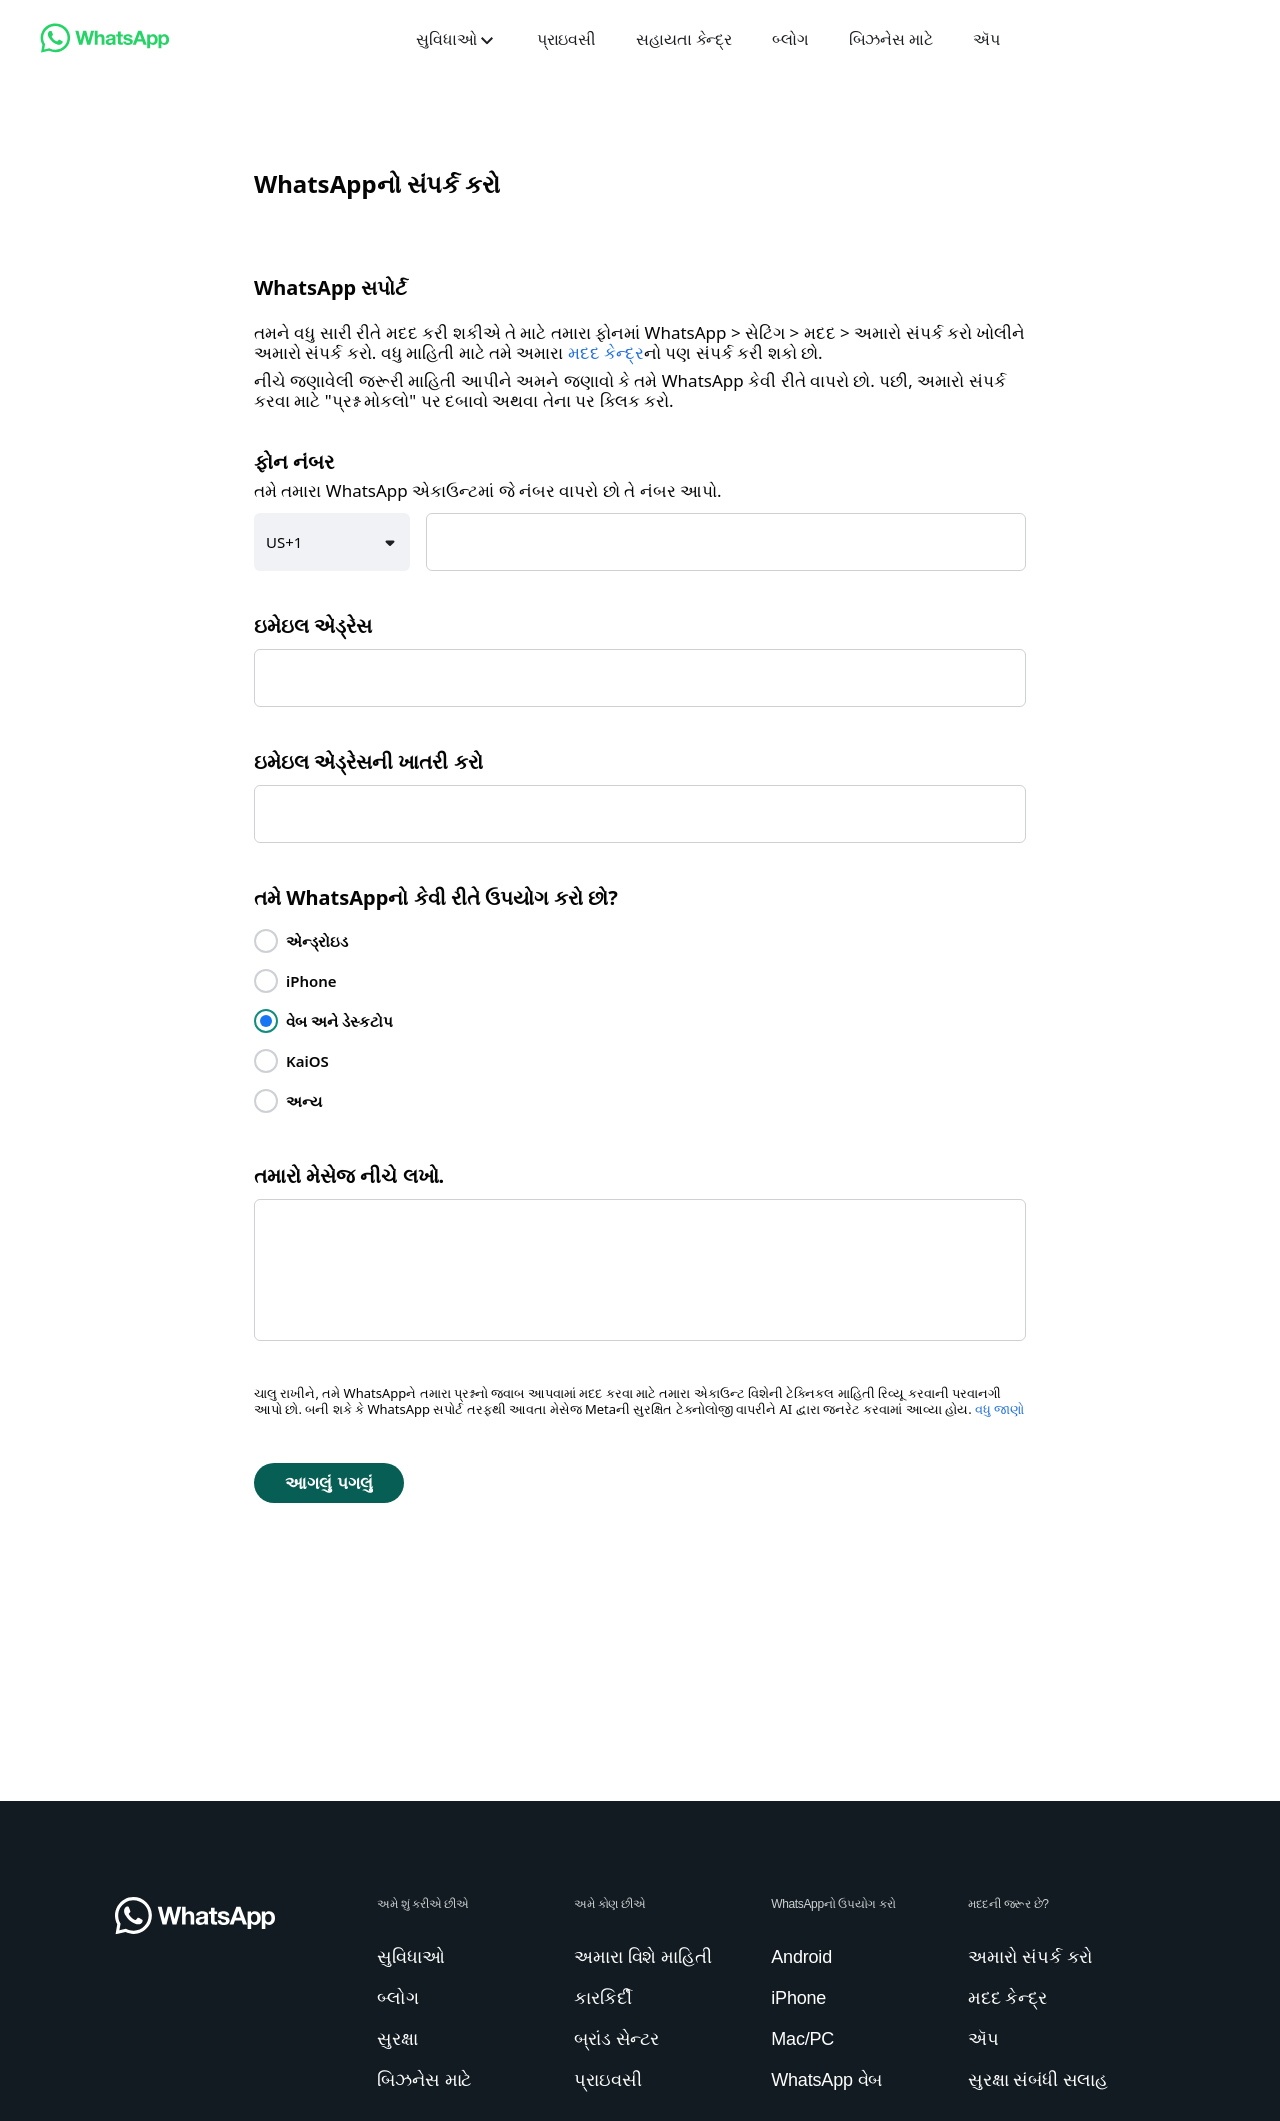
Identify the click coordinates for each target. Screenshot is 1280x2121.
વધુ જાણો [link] (999, 1409)
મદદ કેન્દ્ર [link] (606, 353)
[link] (105, 47)
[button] (332, 542)
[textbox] (726, 542)
